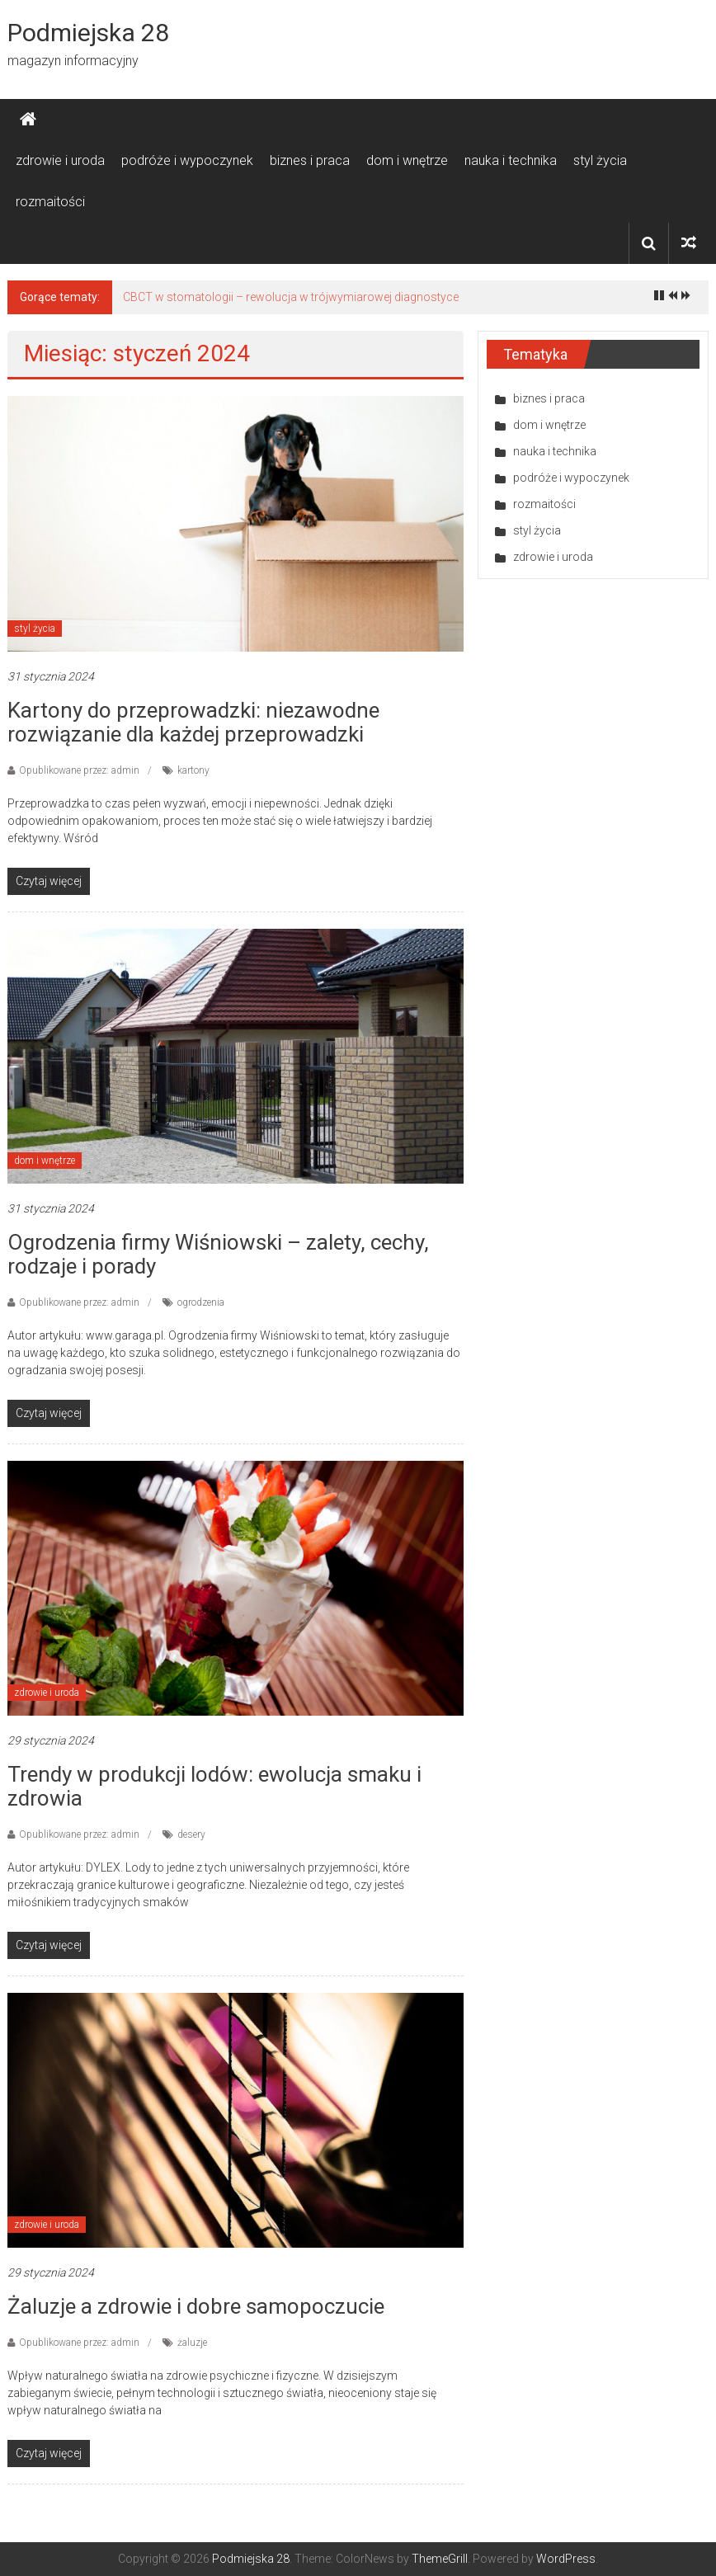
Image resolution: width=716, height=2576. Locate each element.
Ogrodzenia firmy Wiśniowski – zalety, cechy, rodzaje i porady (218, 1254)
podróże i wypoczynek (187, 160)
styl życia (600, 160)
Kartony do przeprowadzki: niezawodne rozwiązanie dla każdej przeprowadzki (193, 722)
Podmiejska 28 (88, 32)
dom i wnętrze (407, 160)
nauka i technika (510, 160)
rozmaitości (50, 202)
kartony (193, 770)
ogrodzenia (200, 1302)
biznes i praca (310, 160)
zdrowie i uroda (60, 160)
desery (191, 1834)
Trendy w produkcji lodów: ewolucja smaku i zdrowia (214, 1786)
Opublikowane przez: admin (79, 770)
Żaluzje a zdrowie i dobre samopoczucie (195, 2306)
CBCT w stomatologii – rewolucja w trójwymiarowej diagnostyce (291, 297)
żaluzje (192, 2342)
